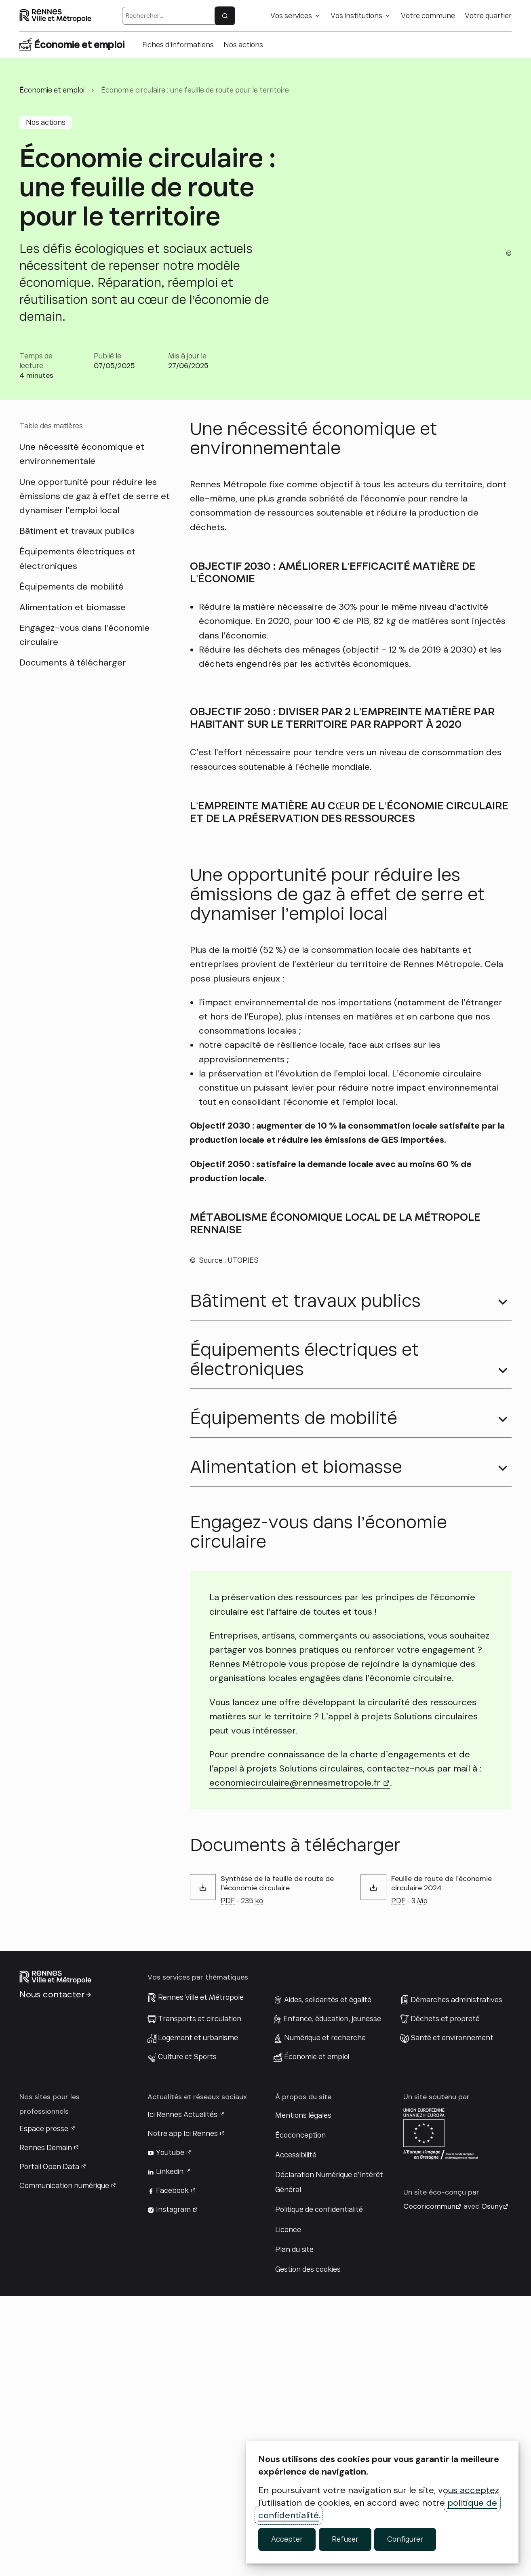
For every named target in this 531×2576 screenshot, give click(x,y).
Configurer (405, 2539)
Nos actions (243, 45)
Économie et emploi (316, 2336)
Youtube (170, 2432)
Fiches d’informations (178, 45)
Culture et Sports (187, 2336)
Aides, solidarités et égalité (327, 2279)
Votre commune (428, 16)
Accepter (287, 2539)
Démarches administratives (456, 2279)
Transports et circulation (199, 2298)
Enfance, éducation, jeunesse (332, 2298)
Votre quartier (488, 16)
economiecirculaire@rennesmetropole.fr (299, 2062)
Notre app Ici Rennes (183, 2413)
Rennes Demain (45, 2427)
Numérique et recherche (325, 2317)
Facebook (172, 2470)
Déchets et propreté (445, 2298)
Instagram (173, 2489)
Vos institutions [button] (356, 16)
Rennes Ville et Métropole (201, 2277)
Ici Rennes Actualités (182, 2394)
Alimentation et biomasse (72, 607)
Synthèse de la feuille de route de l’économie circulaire (277, 2163)
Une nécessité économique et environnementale (81, 454)
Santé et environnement (452, 2317)
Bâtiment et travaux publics (77, 531)
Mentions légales (303, 2395)
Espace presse (43, 2408)
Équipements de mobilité (71, 586)
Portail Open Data (49, 2446)
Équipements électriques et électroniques (77, 558)
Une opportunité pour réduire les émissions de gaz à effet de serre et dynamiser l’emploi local (94, 496)
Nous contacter (52, 2274)
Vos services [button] (291, 16)
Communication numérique (64, 2466)
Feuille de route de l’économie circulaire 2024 (441, 2163)
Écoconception (300, 2415)
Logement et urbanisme (198, 2317)
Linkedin (169, 2451)
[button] (265, 1586)
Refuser (345, 2539)
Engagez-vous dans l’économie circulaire (84, 635)
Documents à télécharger (72, 662)
